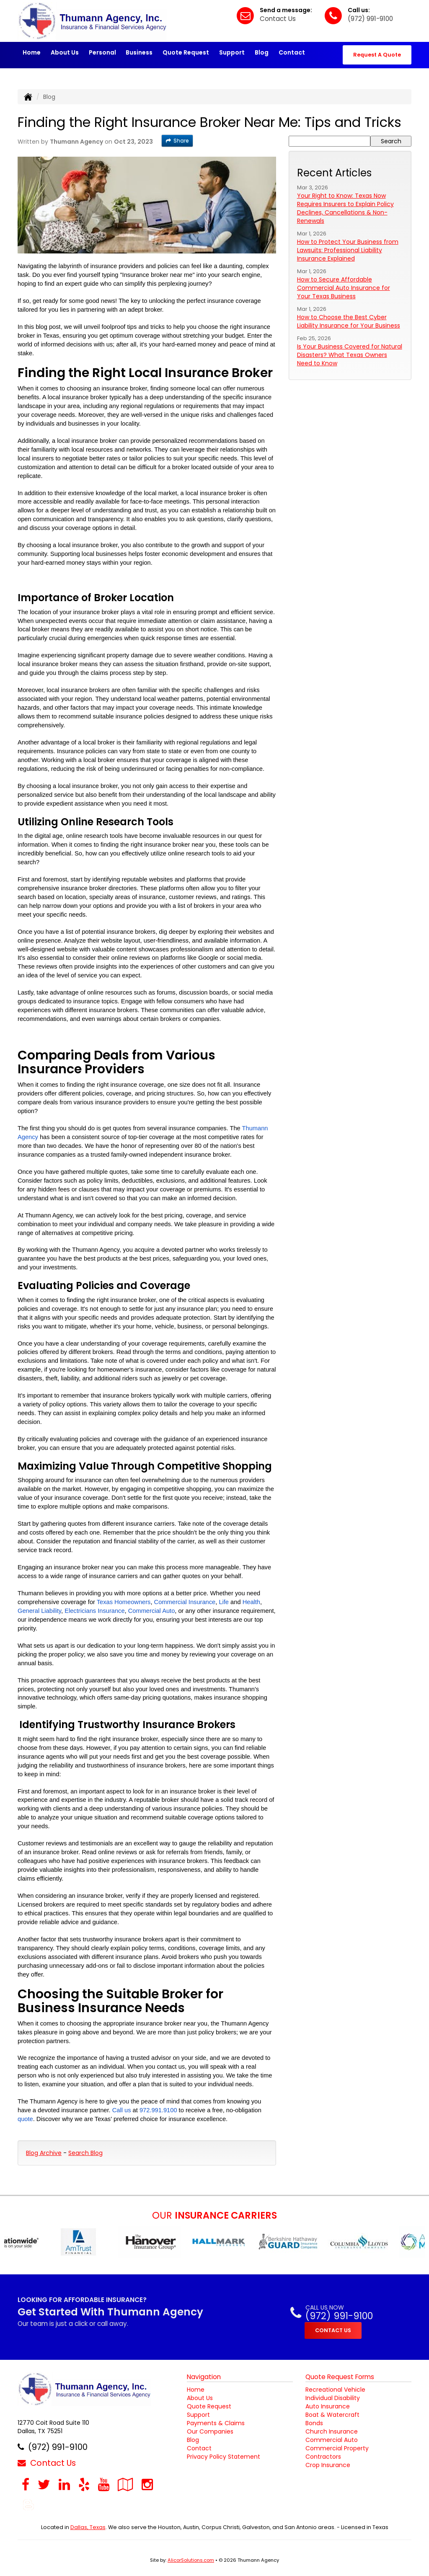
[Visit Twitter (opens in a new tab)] (44, 2484)
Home (32, 52)
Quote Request (209, 2406)
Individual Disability (332, 2398)
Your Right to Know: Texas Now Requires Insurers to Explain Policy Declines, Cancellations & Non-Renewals (345, 208)
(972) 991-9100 (370, 18)
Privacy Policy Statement (223, 2456)
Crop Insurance (327, 2465)
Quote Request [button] (186, 52)
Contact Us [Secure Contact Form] (47, 2463)
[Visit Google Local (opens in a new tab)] (125, 2484)
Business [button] (139, 52)
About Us (65, 52)
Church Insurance (331, 2431)
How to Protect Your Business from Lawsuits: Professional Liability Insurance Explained (347, 250)
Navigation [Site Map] (204, 2376)
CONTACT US (333, 2330)
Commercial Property (337, 2448)
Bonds (314, 2423)
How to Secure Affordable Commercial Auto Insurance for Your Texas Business (343, 287)
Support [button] (232, 52)
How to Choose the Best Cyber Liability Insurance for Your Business (348, 321)
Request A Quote (377, 54)
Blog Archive (44, 2153)
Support (198, 2415)
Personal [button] (102, 52)
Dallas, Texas (88, 2527)
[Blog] (28, 2503)
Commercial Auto (331, 2440)
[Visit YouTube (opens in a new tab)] (104, 2484)
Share (177, 140)
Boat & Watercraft (332, 2415)
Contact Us (278, 18)
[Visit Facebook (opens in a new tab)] (26, 2484)
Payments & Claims (216, 2423)
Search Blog (85, 2153)
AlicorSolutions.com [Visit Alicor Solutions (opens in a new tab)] (191, 2560)
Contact (292, 52)
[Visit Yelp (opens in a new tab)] (84, 2484)
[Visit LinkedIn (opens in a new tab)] (64, 2484)
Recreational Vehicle (335, 2389)
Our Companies (210, 2431)
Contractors (323, 2456)
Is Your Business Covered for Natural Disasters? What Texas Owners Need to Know (349, 354)
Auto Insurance (327, 2406)
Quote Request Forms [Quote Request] (339, 2376)
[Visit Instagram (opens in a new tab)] (147, 2484)
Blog (262, 52)
